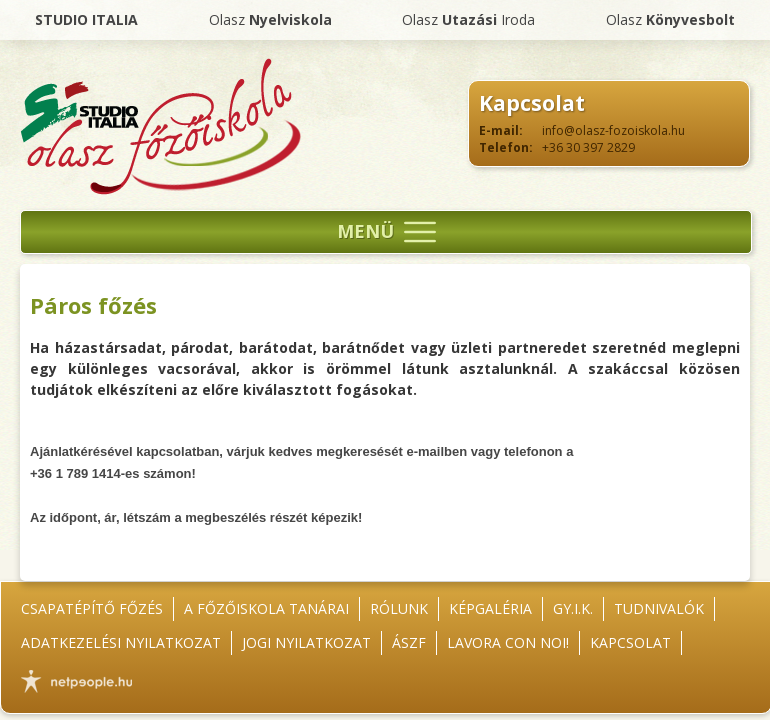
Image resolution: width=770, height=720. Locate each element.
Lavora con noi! (508, 642)
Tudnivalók (659, 608)
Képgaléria (490, 608)
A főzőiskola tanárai (266, 608)
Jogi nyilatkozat (306, 642)
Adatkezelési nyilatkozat (121, 642)
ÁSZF (409, 642)
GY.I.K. (573, 608)
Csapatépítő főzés (92, 608)
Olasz (270, 19)
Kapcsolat (630, 642)
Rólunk (399, 608)
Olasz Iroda (468, 19)
